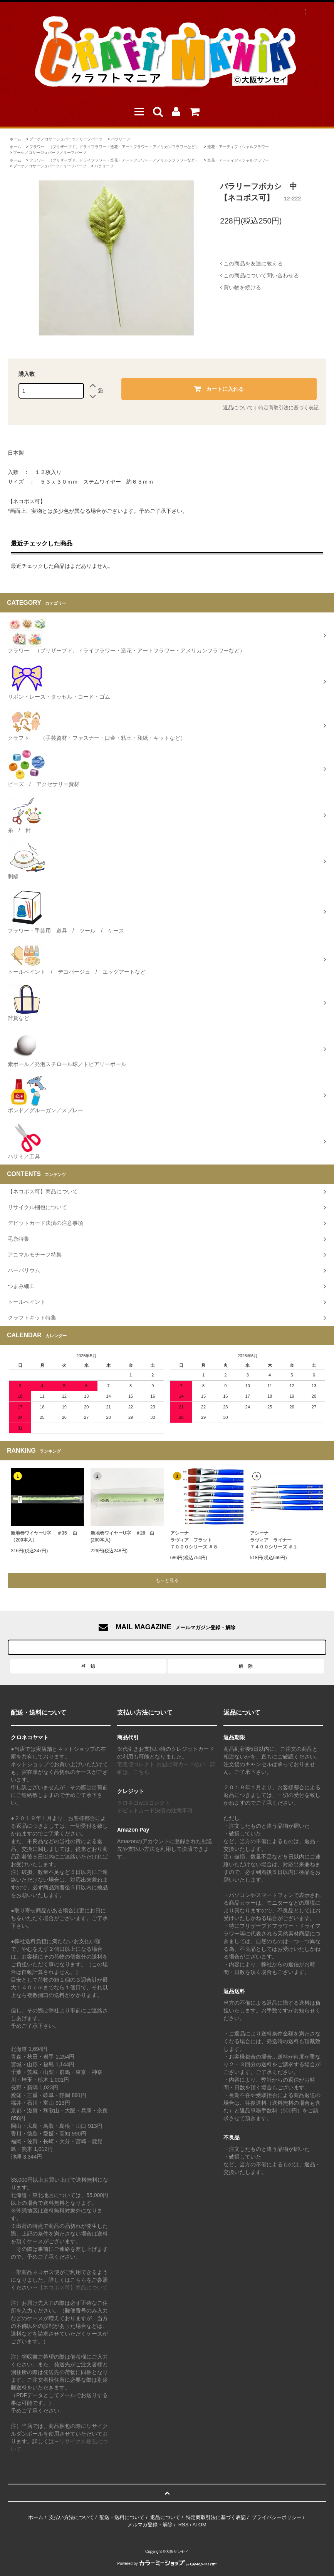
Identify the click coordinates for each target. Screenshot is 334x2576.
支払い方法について (71, 2517)
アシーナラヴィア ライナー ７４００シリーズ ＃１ (273, 1540)
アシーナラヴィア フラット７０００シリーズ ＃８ (194, 1540)
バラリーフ (120, 139)
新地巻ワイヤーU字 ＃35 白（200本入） (44, 1536)
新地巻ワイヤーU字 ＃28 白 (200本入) (122, 1536)
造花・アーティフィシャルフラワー (238, 147)
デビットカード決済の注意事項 (155, 1810)
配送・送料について (121, 2517)
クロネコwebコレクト (143, 1803)
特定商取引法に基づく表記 (288, 407)
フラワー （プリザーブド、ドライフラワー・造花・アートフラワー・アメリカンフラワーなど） (114, 147)
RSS (183, 2525)
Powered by (167, 2563)
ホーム (15, 139)
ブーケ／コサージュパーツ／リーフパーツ (65, 139)
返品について (238, 407)
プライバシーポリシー (277, 2517)
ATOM (199, 2525)
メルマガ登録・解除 (150, 2525)
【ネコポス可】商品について (73, 2287)
